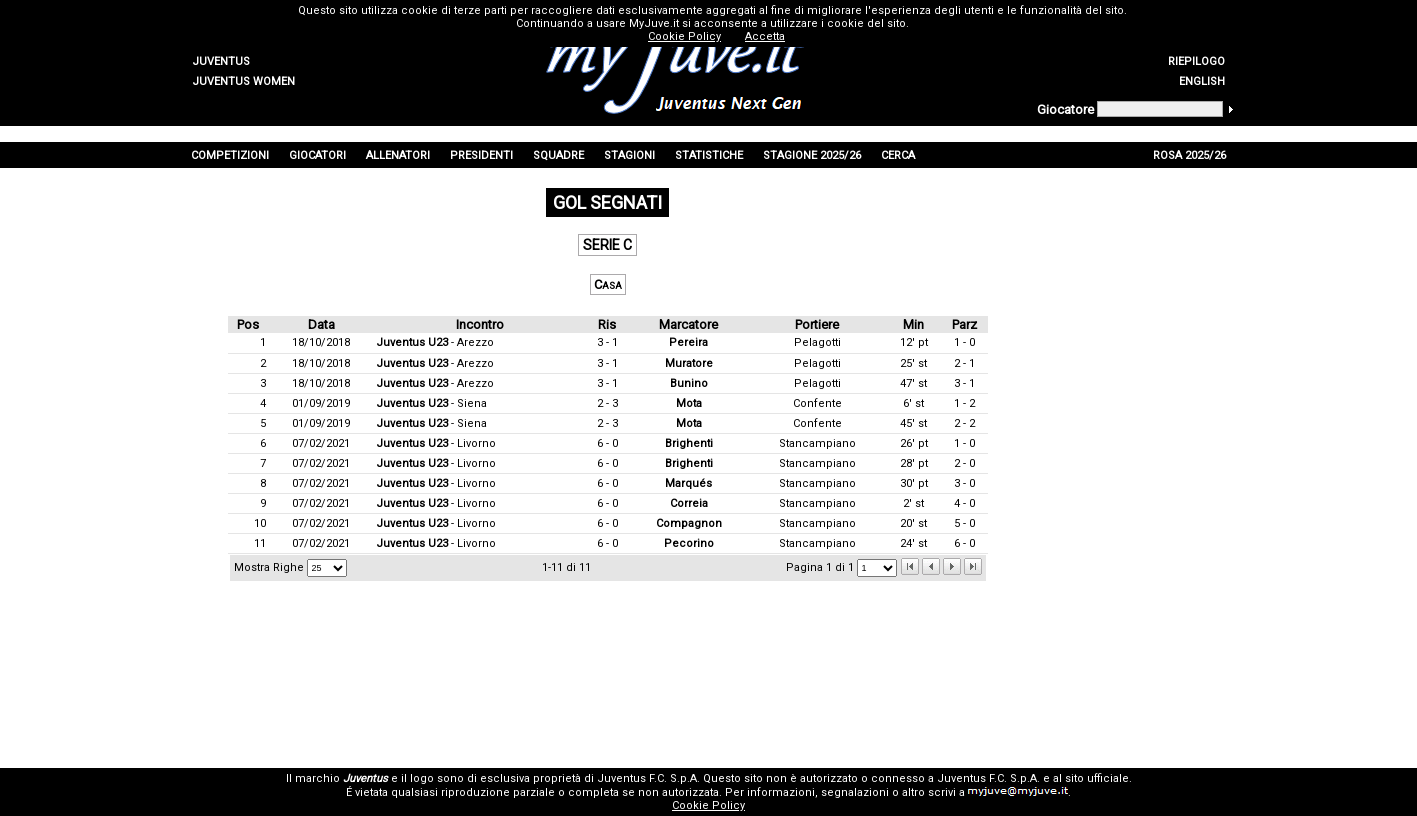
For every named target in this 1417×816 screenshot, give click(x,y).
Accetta (765, 36)
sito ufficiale (1097, 778)
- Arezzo (435, 342)
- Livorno (436, 443)
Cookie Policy (708, 805)
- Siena (431, 403)
